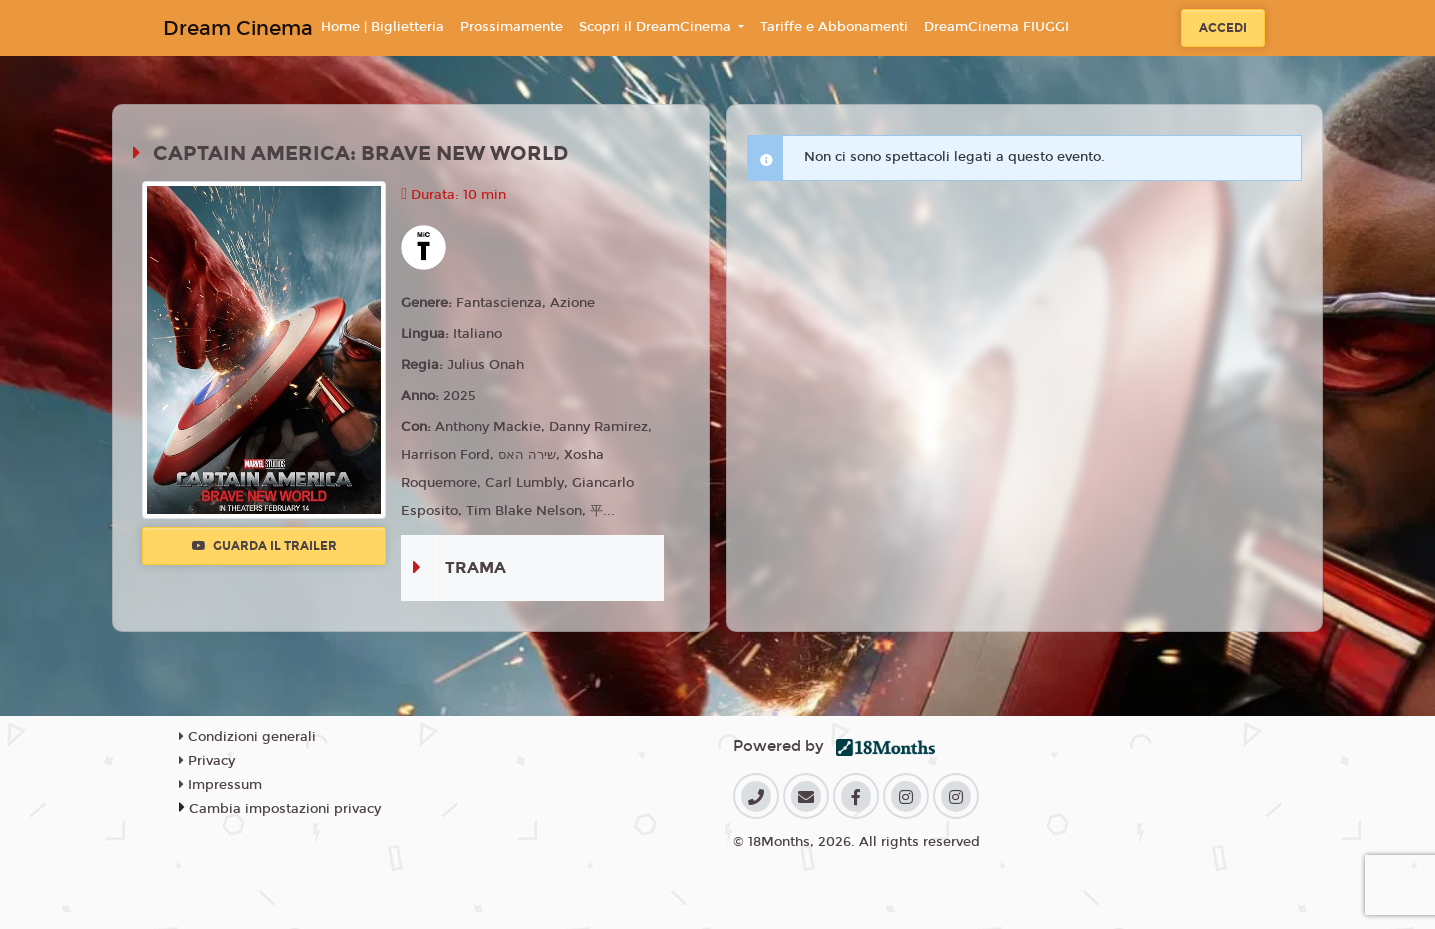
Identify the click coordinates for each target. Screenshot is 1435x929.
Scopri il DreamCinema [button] (657, 27)
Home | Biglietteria (382, 27)
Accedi (1223, 28)
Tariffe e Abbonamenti (834, 27)
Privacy (207, 761)
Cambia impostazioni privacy (285, 809)
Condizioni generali (247, 737)
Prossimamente (511, 27)
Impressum (220, 785)
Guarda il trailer (264, 546)
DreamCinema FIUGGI (996, 27)
